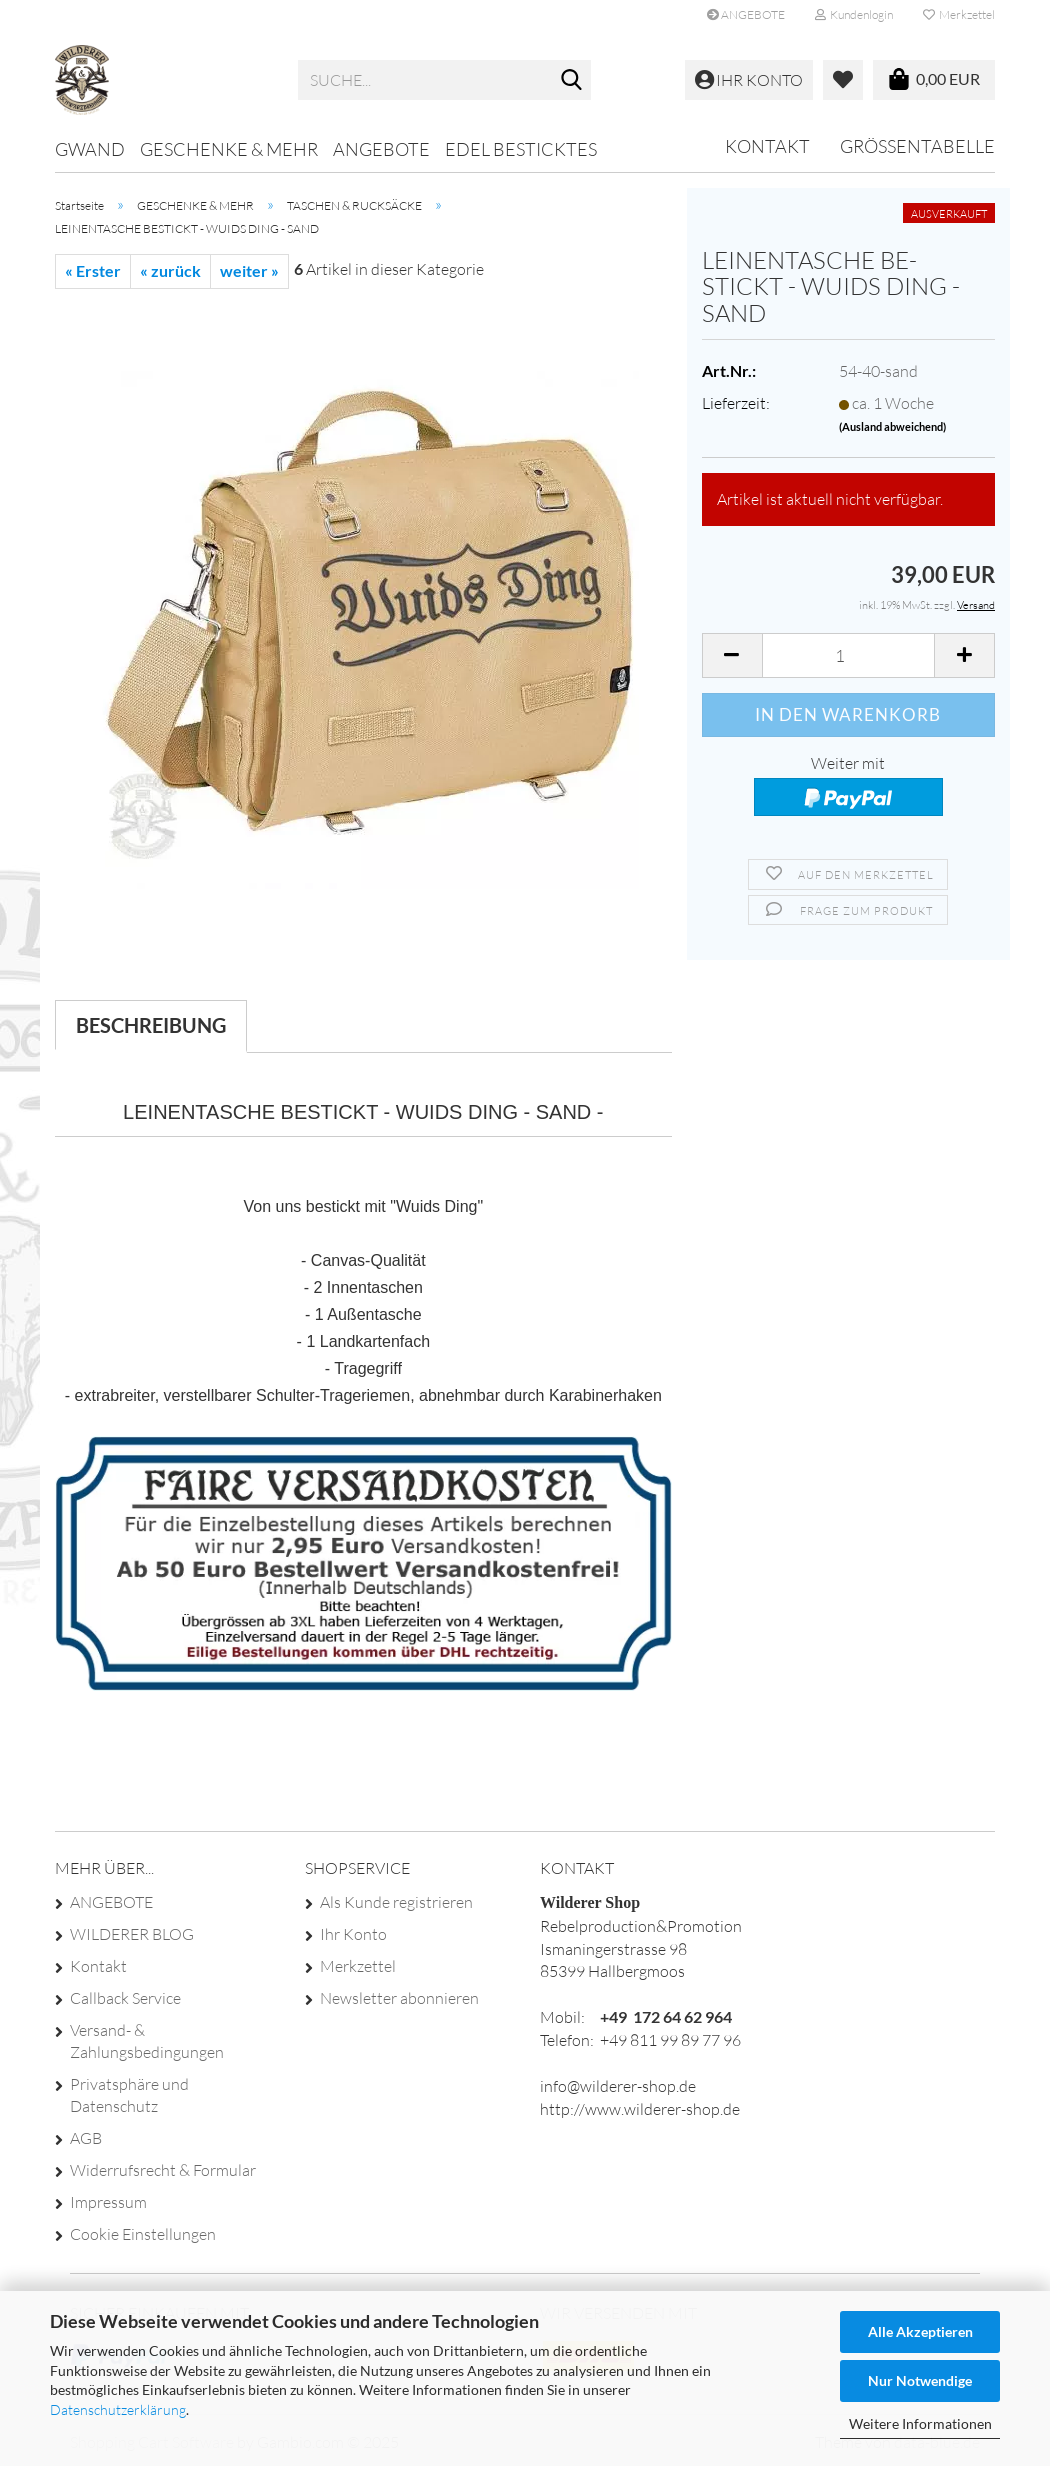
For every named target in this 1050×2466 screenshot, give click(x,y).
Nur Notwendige (920, 2380)
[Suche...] (572, 81)
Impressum (108, 2202)
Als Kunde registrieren (396, 1902)
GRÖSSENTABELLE (917, 146)
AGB (86, 2138)
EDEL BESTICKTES (521, 149)
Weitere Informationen (920, 2423)
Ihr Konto (353, 1934)
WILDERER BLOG (132, 1934)
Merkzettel (959, 14)
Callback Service (125, 1998)
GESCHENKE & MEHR (229, 149)
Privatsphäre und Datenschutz (129, 2095)
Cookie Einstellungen (143, 2234)
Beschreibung (151, 1025)
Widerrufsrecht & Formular (163, 2170)
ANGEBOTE (746, 14)
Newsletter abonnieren (399, 1998)
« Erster (93, 270)
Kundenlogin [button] (854, 14)
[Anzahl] (848, 655)
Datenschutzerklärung (118, 2409)
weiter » (249, 270)
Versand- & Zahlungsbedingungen (147, 2041)
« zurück (170, 270)
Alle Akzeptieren (920, 2331)
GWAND (90, 149)
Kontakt (767, 146)
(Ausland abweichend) (892, 426)
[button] (732, 655)
